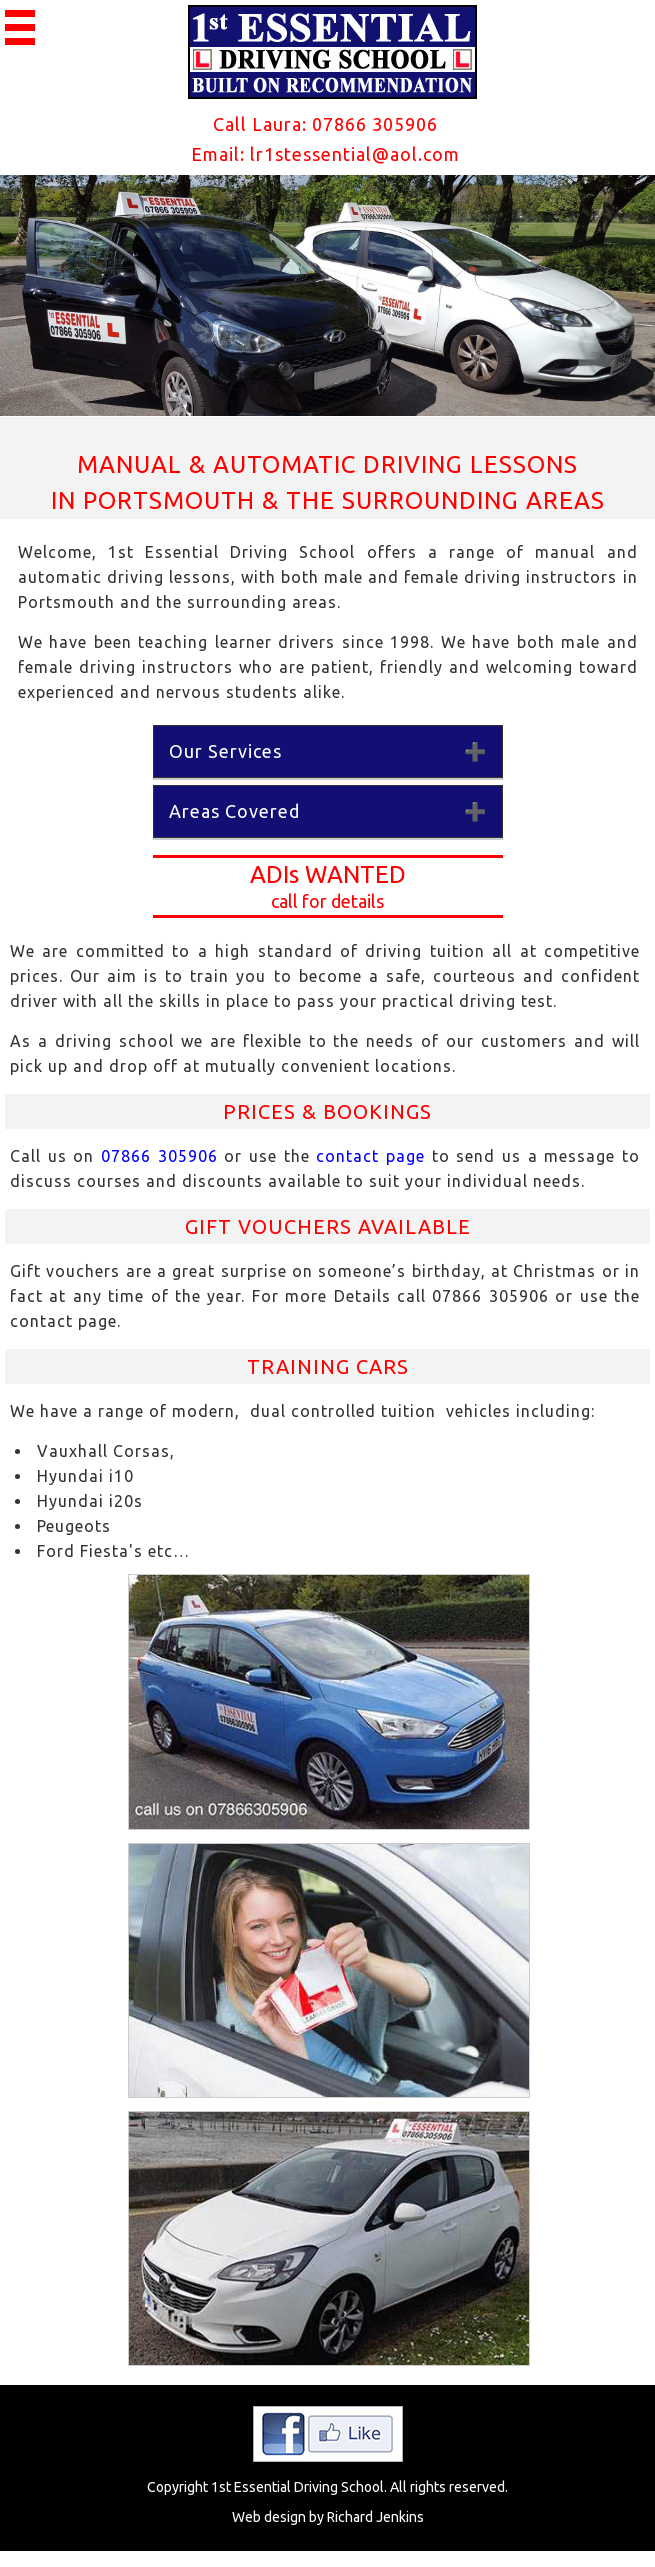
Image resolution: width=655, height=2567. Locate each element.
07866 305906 (155, 1156)
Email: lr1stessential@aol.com (325, 154)
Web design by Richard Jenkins (328, 2517)
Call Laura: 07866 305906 (325, 124)
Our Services (225, 751)
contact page (370, 1156)
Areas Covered (234, 811)
